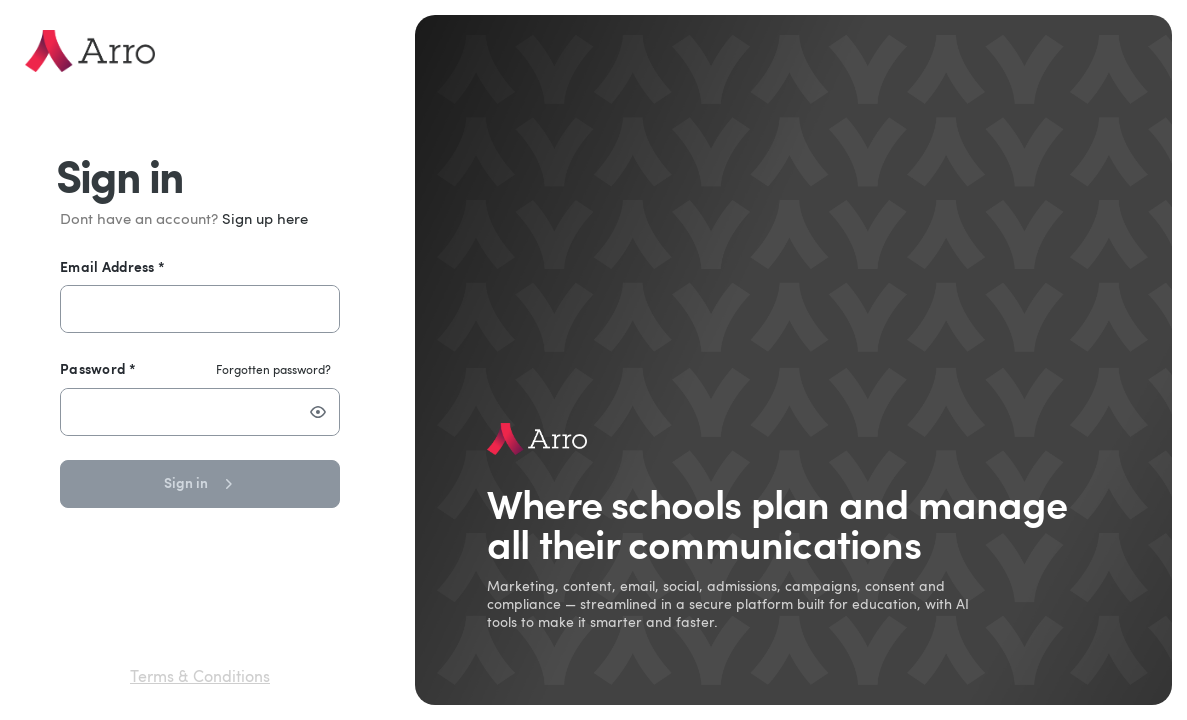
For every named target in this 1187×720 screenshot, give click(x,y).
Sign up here (265, 220)
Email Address (112, 266)
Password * (98, 368)
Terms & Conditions (200, 678)
